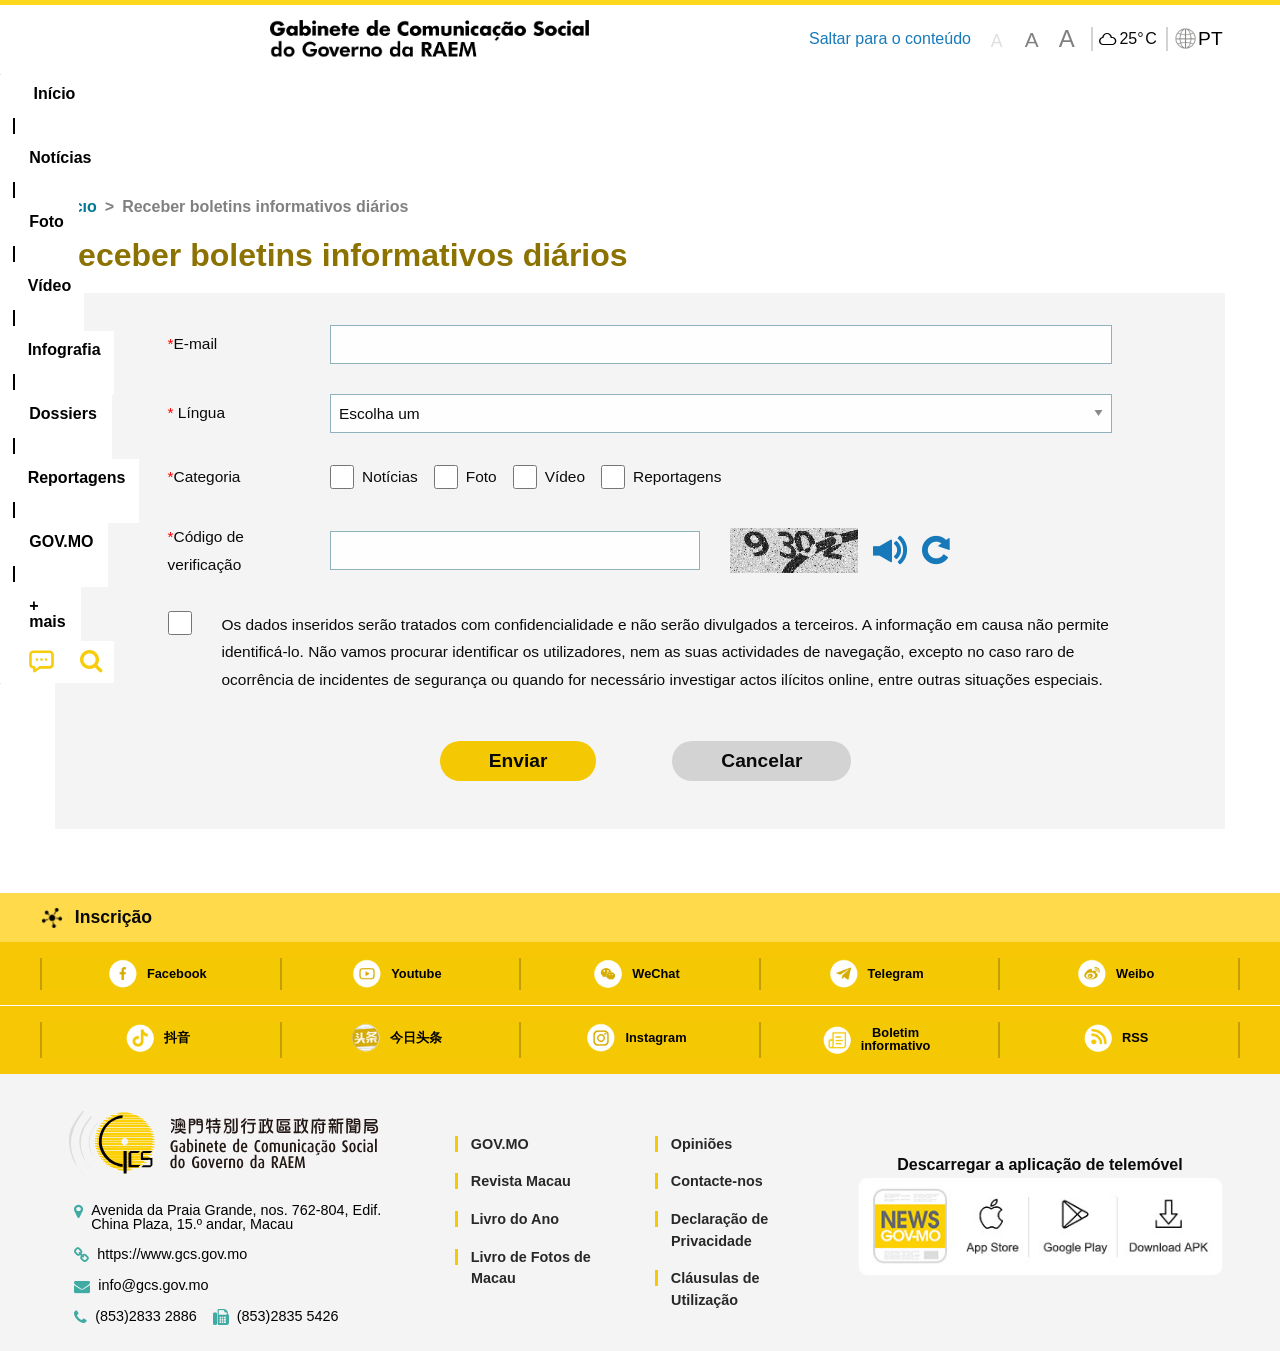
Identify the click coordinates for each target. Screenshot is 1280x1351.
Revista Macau (521, 1120)
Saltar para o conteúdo (890, 38)
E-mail (196, 282)
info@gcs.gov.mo (153, 1224)
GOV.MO (500, 1083)
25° (1137, 39)
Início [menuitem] (95, 93)
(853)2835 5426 (288, 1255)
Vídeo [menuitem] (360, 93)
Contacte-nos (717, 1120)
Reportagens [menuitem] (688, 93)
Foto (481, 415)
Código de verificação (206, 489)
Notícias (390, 415)
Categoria (207, 415)
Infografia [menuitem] (457, 93)
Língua (200, 351)
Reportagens (677, 415)
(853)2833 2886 (146, 1255)
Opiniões (702, 1083)
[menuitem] (189, 94)
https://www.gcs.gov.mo (172, 1193)
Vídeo (565, 415)
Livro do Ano (515, 1158)
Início (76, 145)
